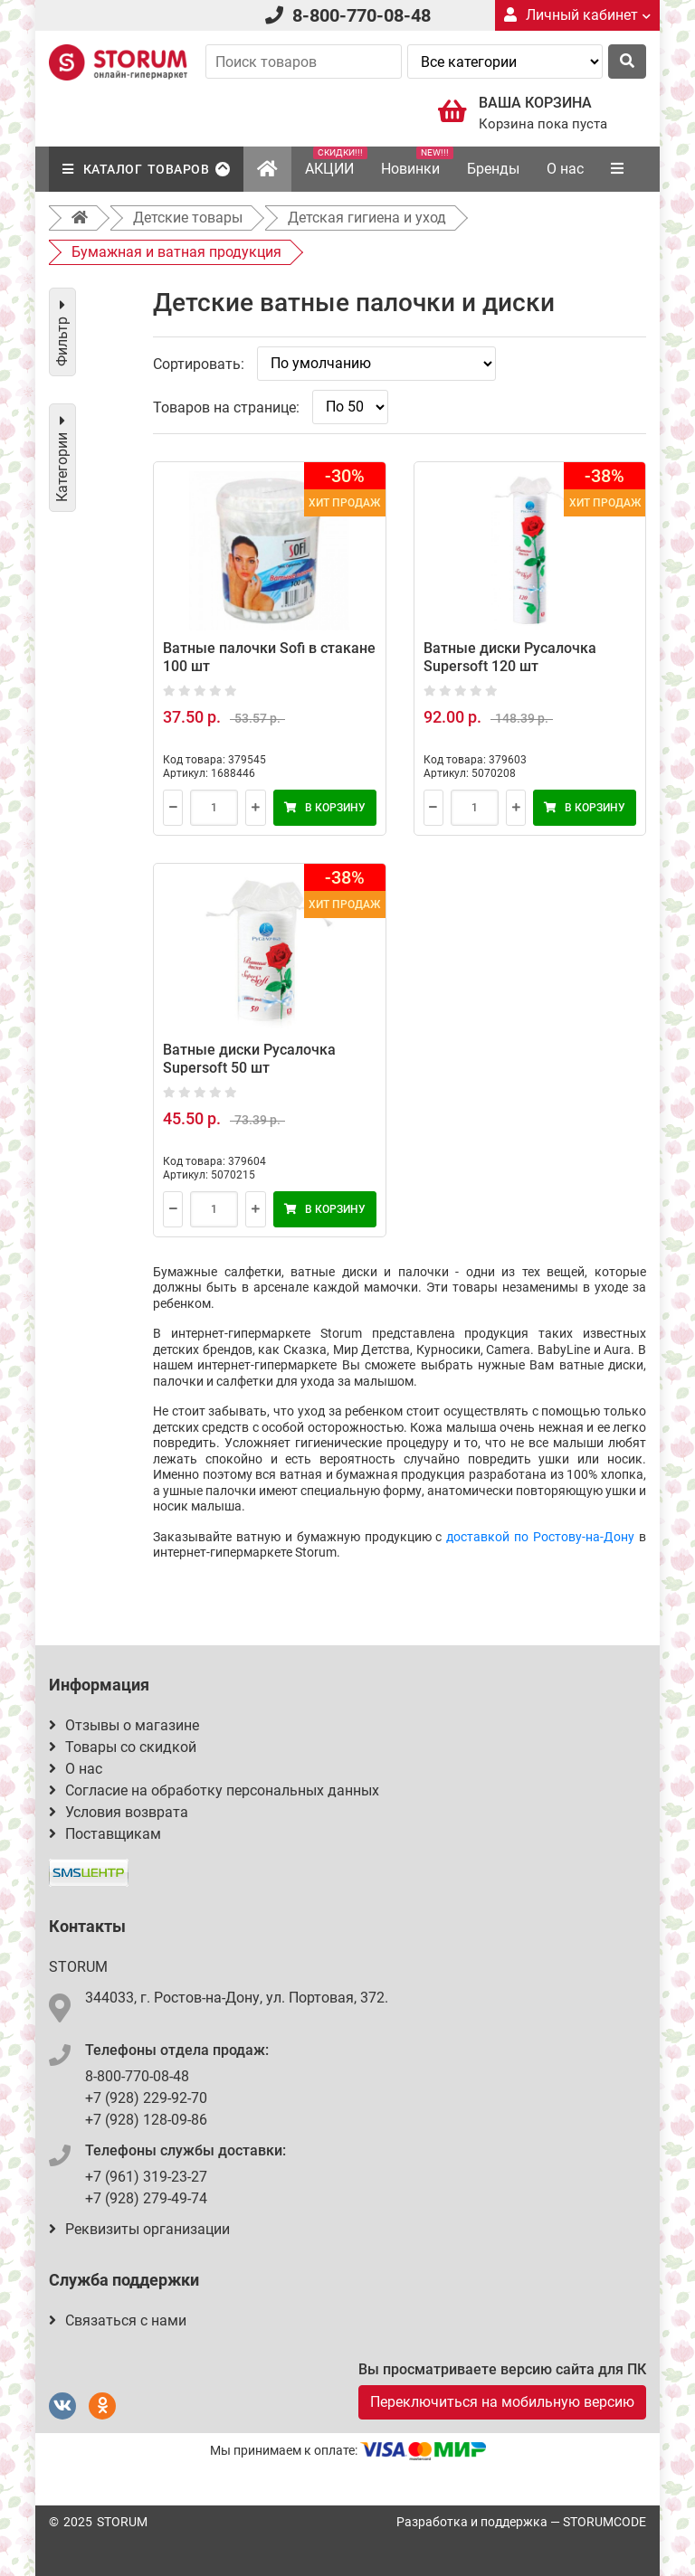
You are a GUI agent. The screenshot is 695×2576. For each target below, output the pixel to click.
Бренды (493, 168)
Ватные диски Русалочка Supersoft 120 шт (510, 657)
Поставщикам (105, 1833)
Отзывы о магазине (124, 1725)
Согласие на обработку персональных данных (214, 1790)
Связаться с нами (117, 2320)
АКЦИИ (336, 162)
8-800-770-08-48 (361, 15)
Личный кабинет (577, 15)
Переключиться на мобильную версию (502, 2401)
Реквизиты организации (139, 2229)
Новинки (417, 162)
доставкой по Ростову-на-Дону (540, 1537)
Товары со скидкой (122, 1747)
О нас (565, 168)
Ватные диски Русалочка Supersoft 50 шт (249, 1058)
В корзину (325, 807)
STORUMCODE (604, 2521)
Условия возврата (118, 1812)
